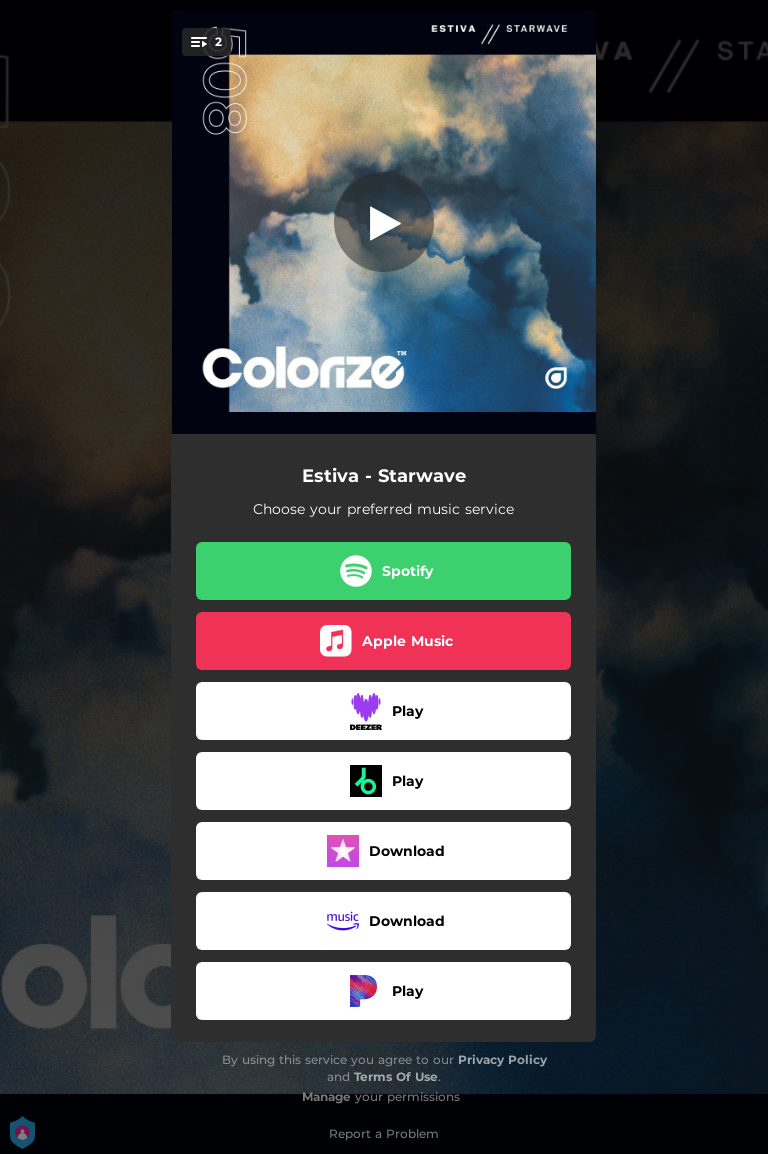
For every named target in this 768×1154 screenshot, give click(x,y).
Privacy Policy (502, 1059)
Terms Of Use (396, 1076)
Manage (326, 1096)
